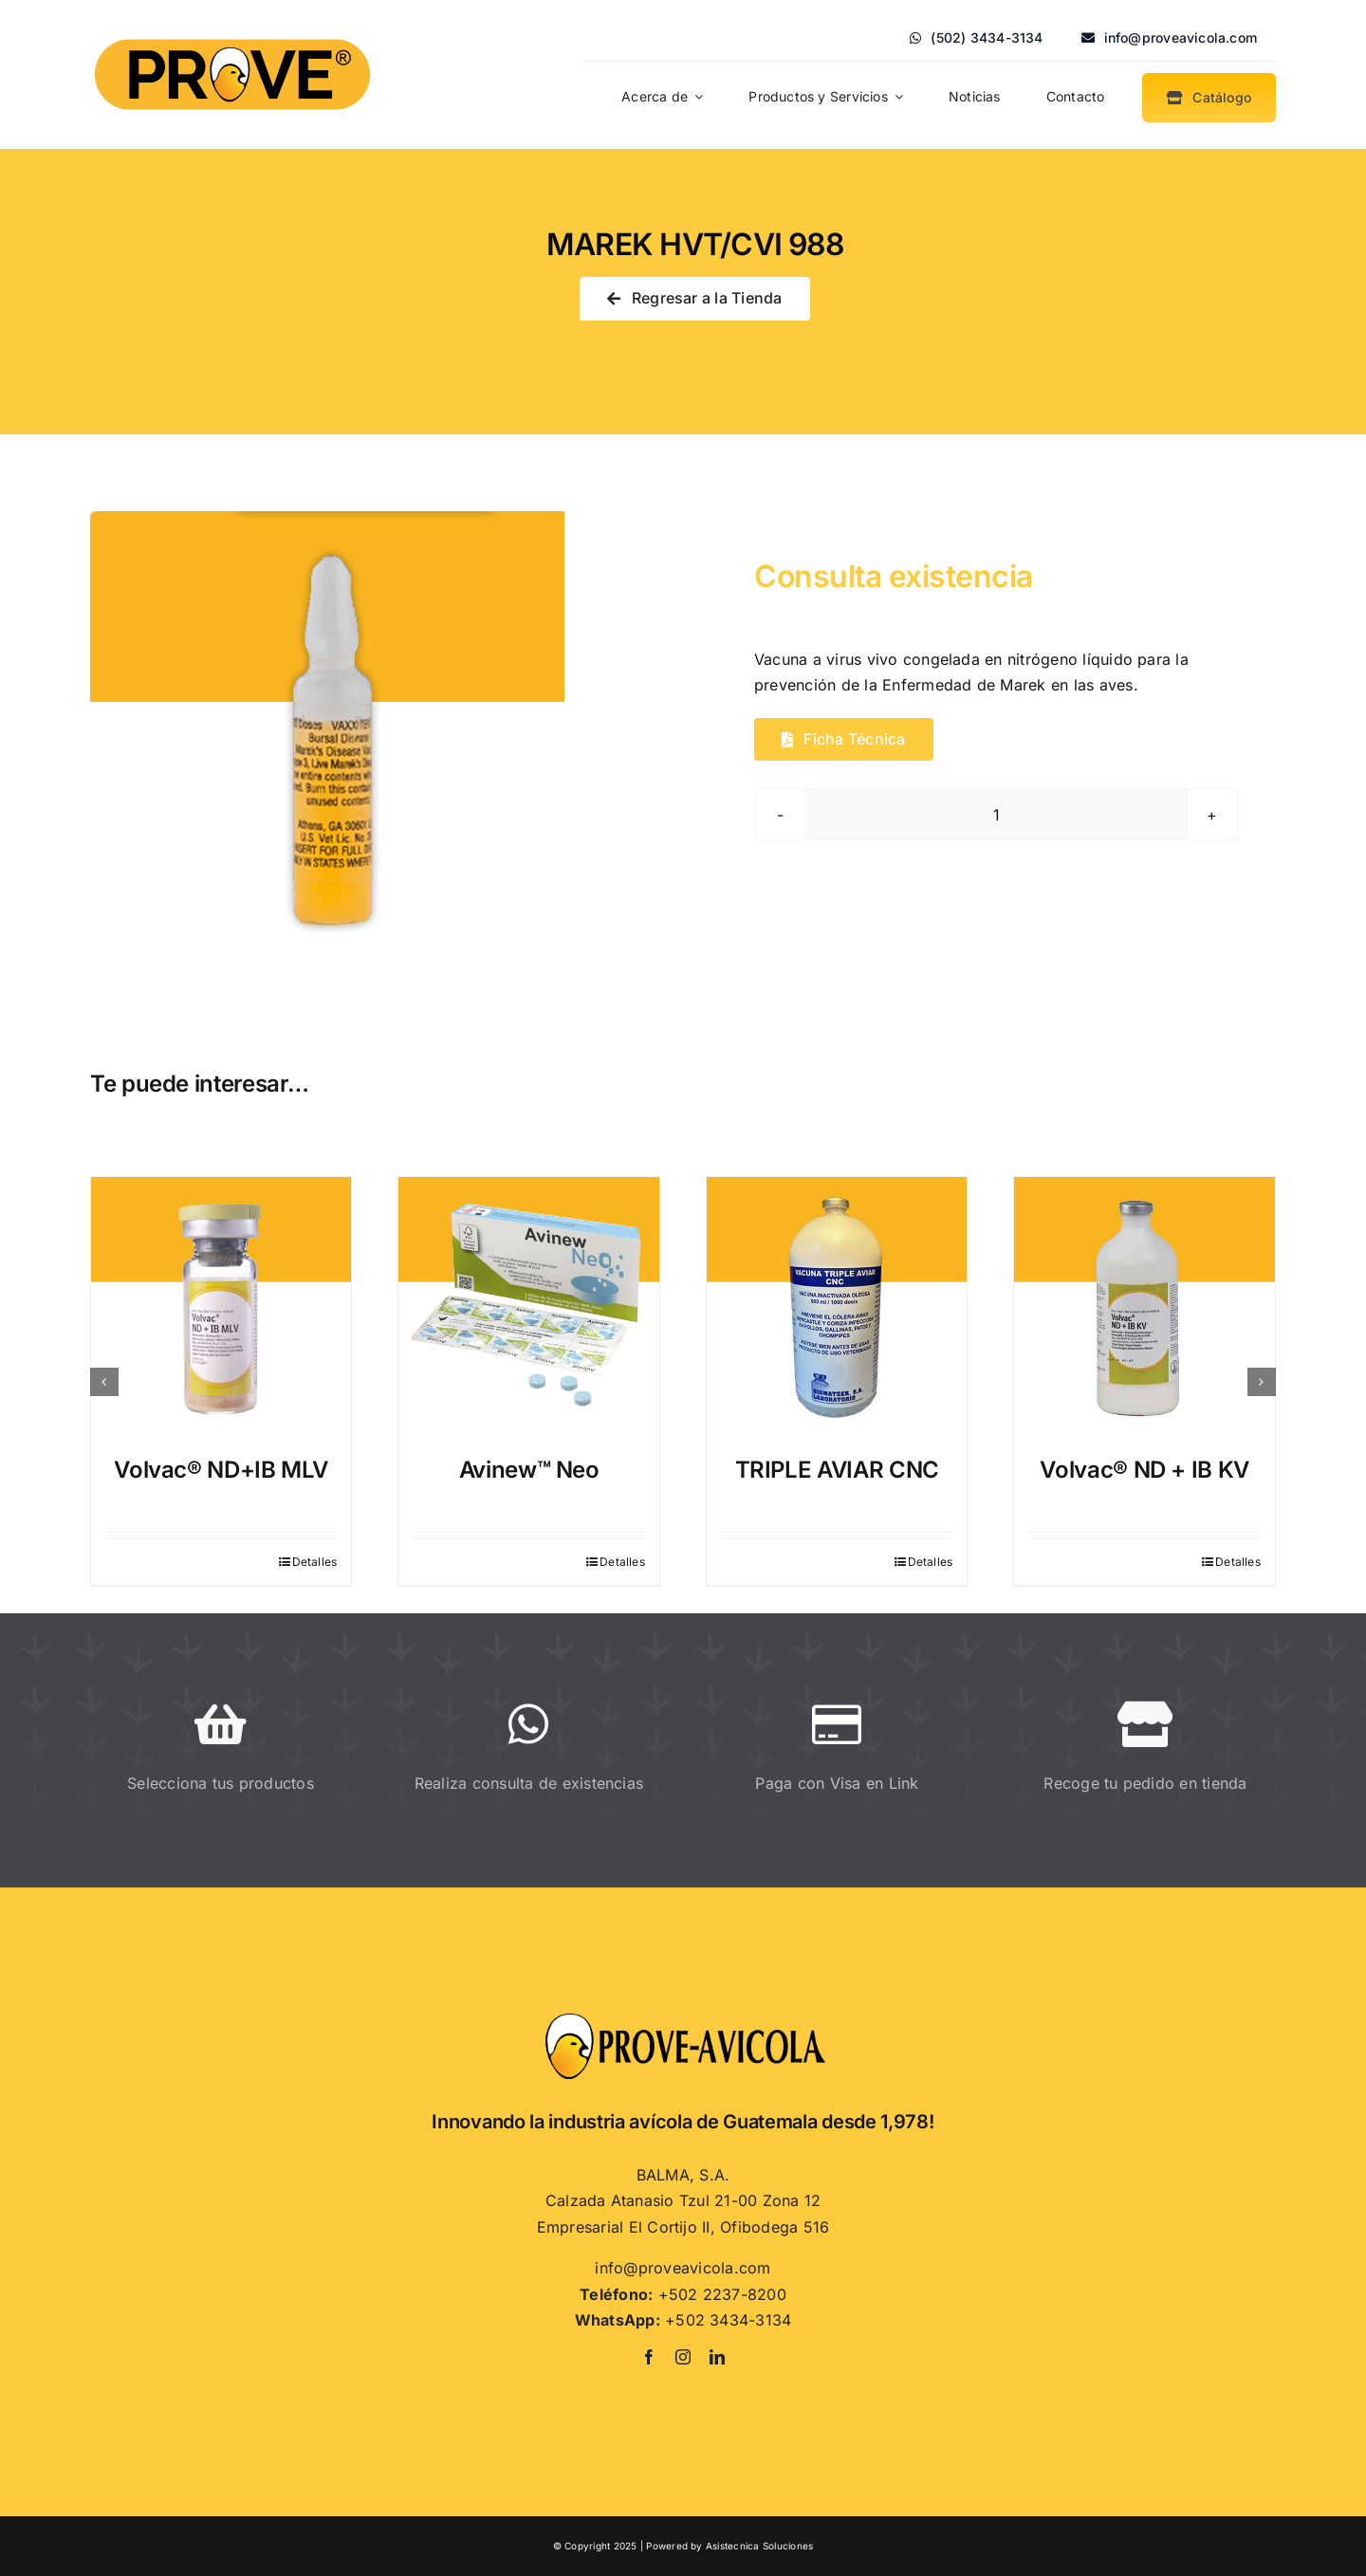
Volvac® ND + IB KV (1144, 1469)
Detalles (315, 1562)
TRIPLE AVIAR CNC (837, 1469)
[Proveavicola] (683, 2018)
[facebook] (648, 2356)
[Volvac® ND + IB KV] (1144, 1307)
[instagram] (683, 2356)
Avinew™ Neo (529, 1469)
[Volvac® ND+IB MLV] (221, 1307)
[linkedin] (717, 2356)
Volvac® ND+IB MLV (221, 1469)
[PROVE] (232, 35)
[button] (104, 1382)
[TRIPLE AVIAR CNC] (837, 1307)
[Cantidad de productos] (996, 814)
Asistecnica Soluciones (759, 2545)
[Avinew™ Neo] (528, 1307)
